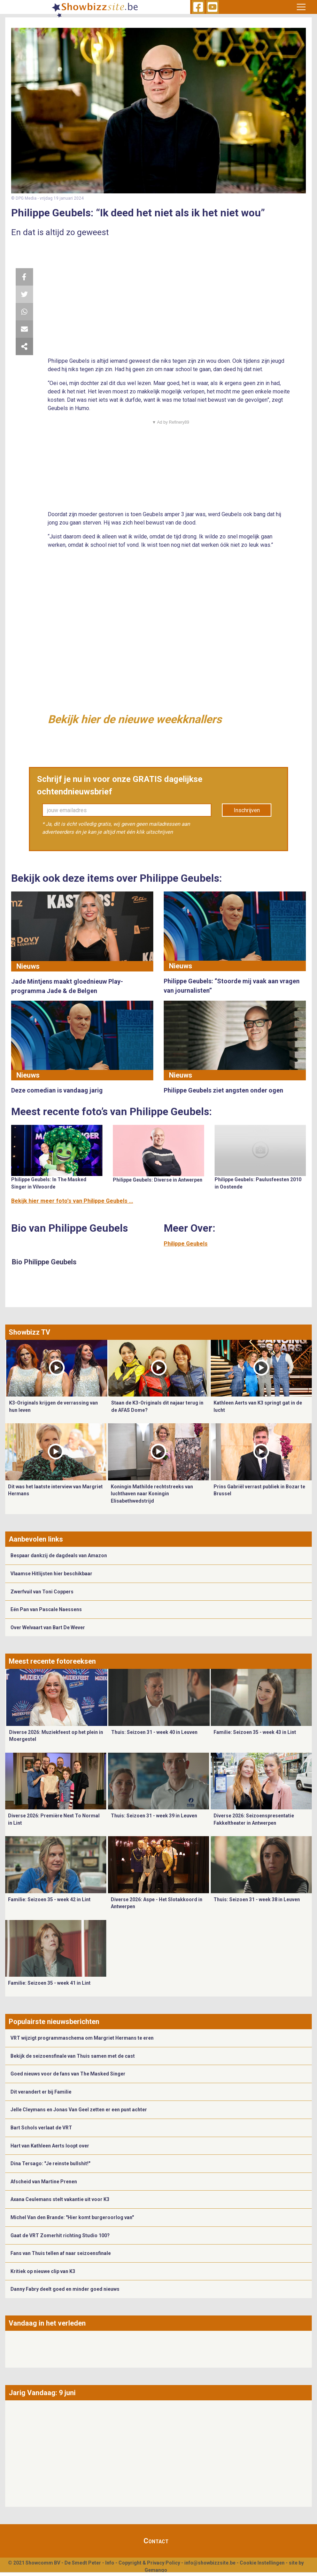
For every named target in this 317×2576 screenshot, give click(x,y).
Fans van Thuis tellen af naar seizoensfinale (60, 2253)
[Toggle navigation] (301, 7)
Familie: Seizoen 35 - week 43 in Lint (255, 1732)
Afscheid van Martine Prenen (43, 2181)
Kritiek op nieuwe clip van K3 (42, 2271)
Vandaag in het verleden (47, 2323)
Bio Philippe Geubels (44, 1262)
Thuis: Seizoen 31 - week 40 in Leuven (154, 1732)
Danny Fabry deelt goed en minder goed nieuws (64, 2289)
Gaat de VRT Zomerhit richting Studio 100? (60, 2235)
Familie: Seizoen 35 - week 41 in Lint (49, 1983)
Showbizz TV (29, 1332)
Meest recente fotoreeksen (52, 1661)
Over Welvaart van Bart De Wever (47, 1627)
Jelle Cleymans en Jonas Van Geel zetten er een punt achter (78, 2109)
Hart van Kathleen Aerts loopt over (49, 2146)
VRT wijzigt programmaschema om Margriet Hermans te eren (82, 2038)
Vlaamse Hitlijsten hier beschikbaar (51, 1573)
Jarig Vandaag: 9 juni (42, 2393)
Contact (156, 2541)
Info (109, 2563)
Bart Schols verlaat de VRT (41, 2127)
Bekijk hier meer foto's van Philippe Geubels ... (72, 1201)
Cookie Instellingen (262, 2563)
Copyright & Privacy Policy (149, 2563)
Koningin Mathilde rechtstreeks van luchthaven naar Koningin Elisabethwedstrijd (152, 1494)
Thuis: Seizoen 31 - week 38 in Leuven (257, 1899)
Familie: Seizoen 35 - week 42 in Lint (49, 1899)
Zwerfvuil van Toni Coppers (42, 1591)
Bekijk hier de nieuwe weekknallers (135, 719)
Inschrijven (247, 810)
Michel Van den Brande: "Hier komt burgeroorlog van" (72, 2217)
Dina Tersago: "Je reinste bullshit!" (50, 2163)
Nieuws (28, 966)
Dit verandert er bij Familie (40, 2092)
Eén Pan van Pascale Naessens (46, 1609)
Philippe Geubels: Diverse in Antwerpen (157, 1180)
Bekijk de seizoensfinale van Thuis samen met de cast (72, 2056)
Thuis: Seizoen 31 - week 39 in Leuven (154, 1815)
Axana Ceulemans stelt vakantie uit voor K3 (59, 2199)
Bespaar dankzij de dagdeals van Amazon (58, 1555)
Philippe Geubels (186, 1243)
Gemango (156, 2570)
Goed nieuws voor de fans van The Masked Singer (67, 2074)
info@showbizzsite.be (209, 2563)
